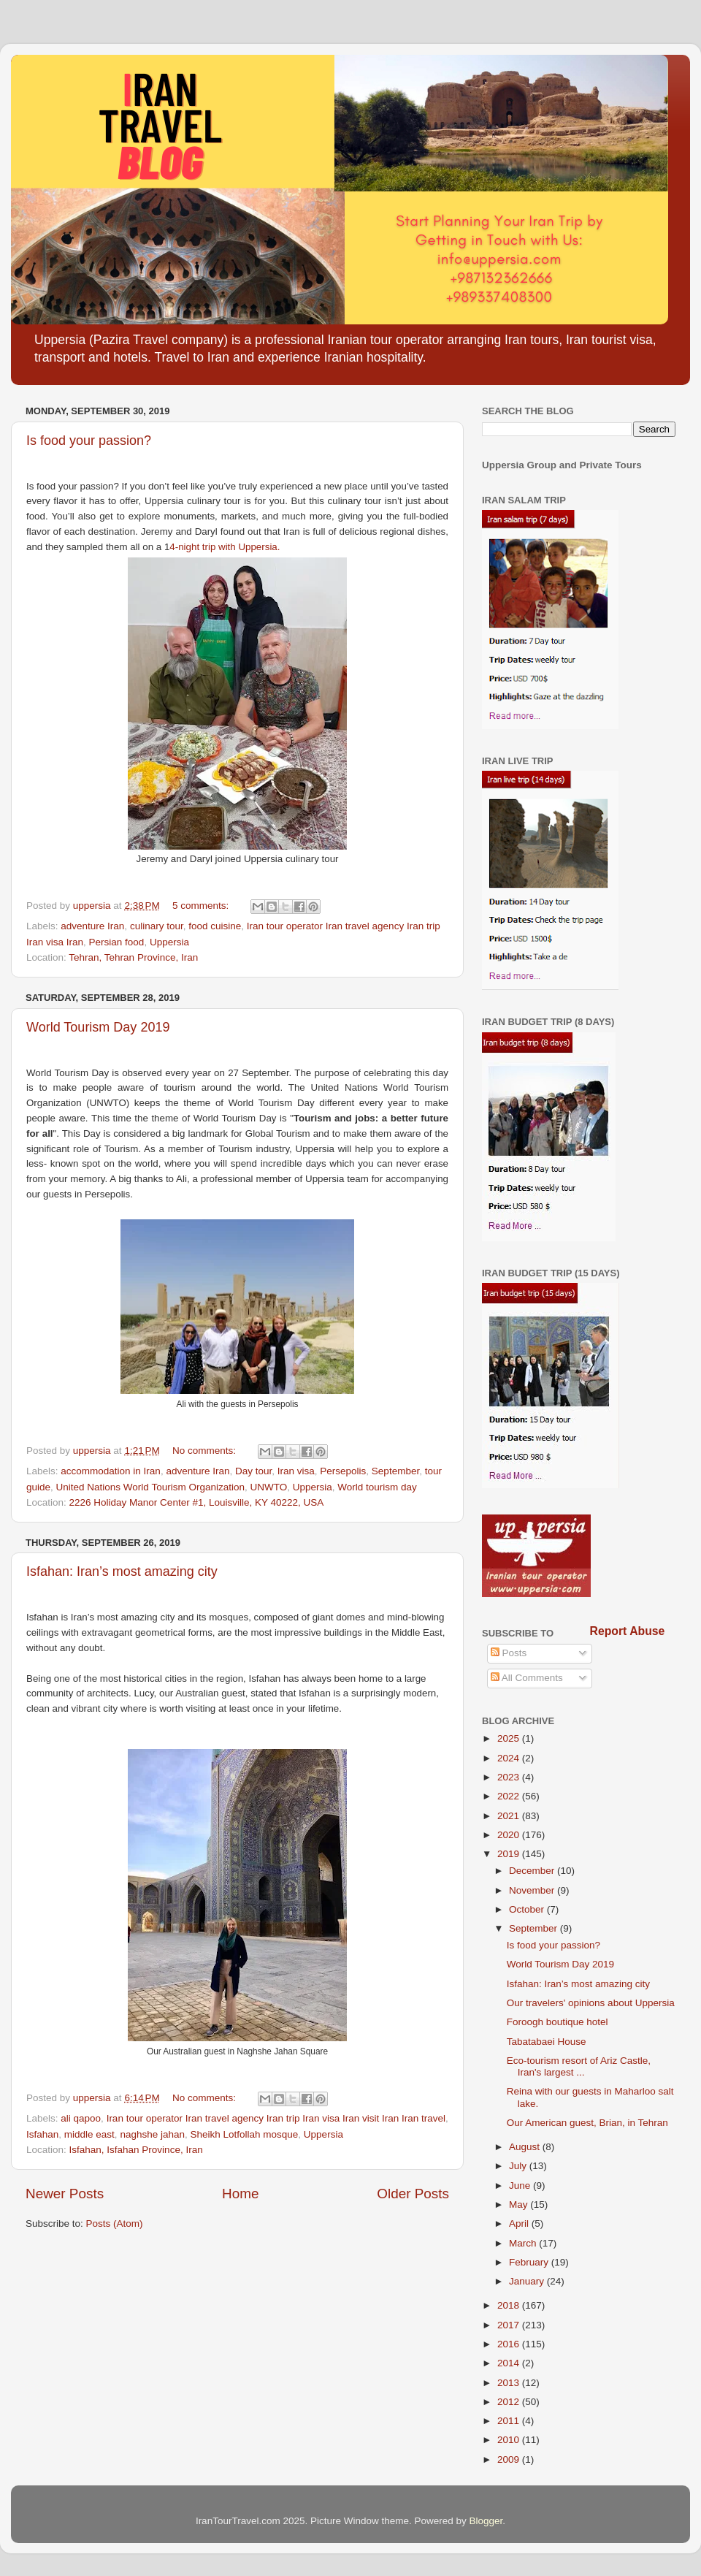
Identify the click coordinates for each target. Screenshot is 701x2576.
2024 (509, 1758)
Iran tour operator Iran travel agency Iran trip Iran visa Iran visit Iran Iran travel (276, 2118)
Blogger (486, 2520)
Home (240, 2193)
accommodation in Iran (111, 1471)
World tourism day (377, 1487)
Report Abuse (627, 1631)
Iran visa (296, 1471)
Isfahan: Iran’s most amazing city (122, 1571)
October (528, 1909)
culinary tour (156, 926)
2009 (509, 2459)
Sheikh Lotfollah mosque (244, 2134)
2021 (509, 1815)
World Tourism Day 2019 (97, 1027)
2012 (509, 2401)
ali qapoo (81, 2118)
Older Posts (413, 2193)
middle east (89, 2134)
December (533, 1870)
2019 (509, 1853)
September (395, 1471)
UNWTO (268, 1487)
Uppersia (169, 942)
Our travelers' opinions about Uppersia (591, 2002)
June (521, 2185)
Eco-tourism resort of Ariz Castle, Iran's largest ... (579, 2066)
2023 (509, 1777)
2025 (509, 1738)
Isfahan (42, 2134)
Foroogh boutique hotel (557, 2021)
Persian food (117, 942)
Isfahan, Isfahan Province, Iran (136, 2149)
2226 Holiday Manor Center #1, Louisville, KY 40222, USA (196, 1502)
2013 (509, 2382)
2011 (509, 2420)
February (530, 2262)
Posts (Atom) (114, 2223)
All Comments (527, 1677)
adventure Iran (92, 926)
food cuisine (214, 926)
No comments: (205, 1450)
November (533, 1890)
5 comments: (201, 905)
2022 (509, 1796)
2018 (509, 2305)
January (528, 2281)
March (524, 2243)
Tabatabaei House (546, 2041)
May (519, 2204)
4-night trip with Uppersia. (226, 546)
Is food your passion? (88, 440)
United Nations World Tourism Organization (150, 1487)
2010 (509, 2439)
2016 (509, 2344)
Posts (509, 1652)
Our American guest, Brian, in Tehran (587, 2122)
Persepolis (343, 1471)
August (526, 2146)
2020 (509, 1834)
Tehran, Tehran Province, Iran (133, 957)
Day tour (253, 1471)
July (519, 2165)
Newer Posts (65, 2193)
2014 (509, 2363)
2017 (509, 2325)
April (520, 2223)
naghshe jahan (152, 2134)
